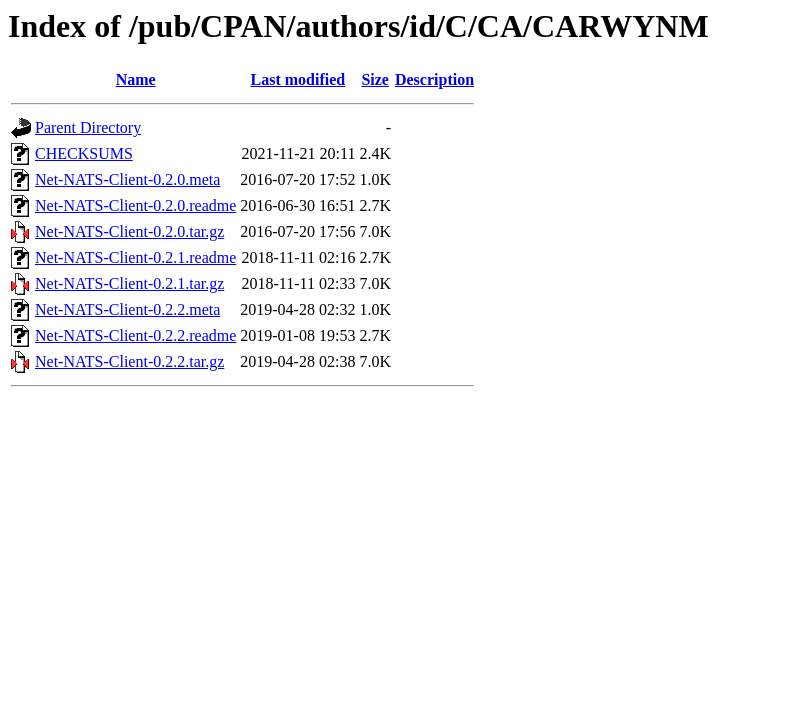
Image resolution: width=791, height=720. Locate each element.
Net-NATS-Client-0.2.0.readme (135, 205)
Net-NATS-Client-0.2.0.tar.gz (129, 231)
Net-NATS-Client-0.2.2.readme (135, 335)
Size (375, 79)
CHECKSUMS (84, 153)
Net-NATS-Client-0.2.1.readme (135, 257)
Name (136, 79)
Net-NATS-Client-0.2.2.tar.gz (129, 361)
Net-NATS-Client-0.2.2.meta (127, 309)
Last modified (298, 79)
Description (434, 79)
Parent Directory (88, 127)
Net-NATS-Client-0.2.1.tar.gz (129, 283)
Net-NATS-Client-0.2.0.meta (127, 179)
